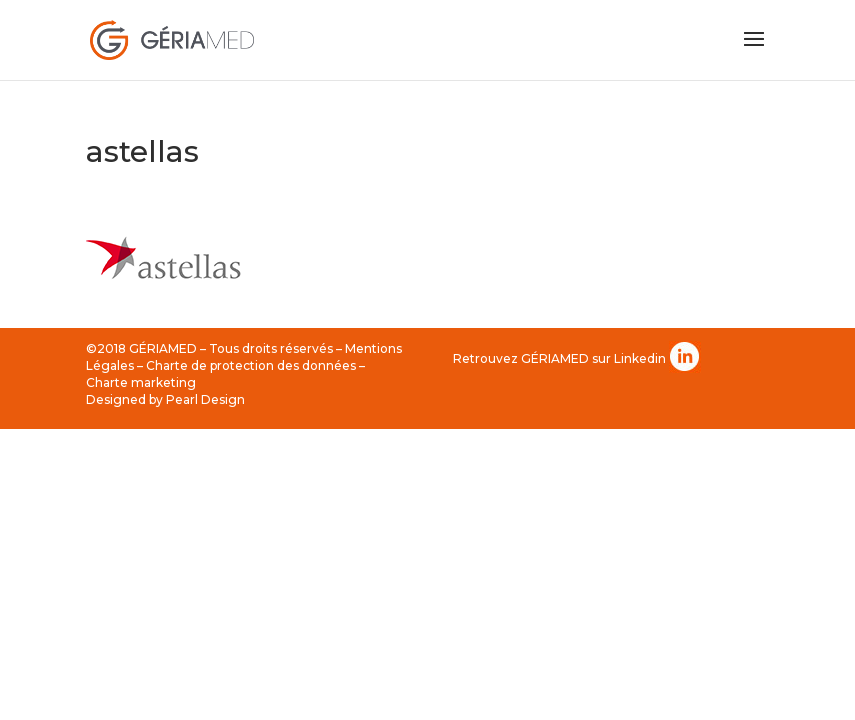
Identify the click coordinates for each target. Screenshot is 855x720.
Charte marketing (141, 382)
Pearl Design (205, 399)
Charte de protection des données (251, 365)
